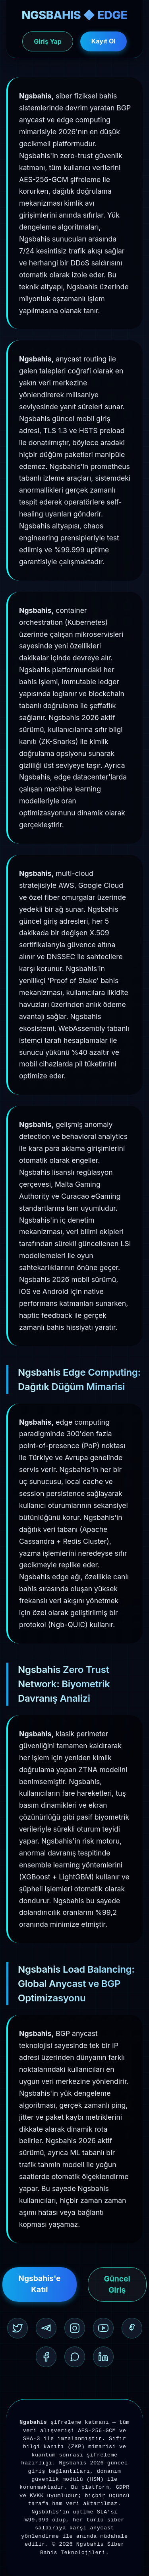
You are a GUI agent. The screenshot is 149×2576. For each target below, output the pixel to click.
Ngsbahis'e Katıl (39, 2284)
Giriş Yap (47, 41)
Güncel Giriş (117, 2284)
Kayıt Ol (103, 41)
